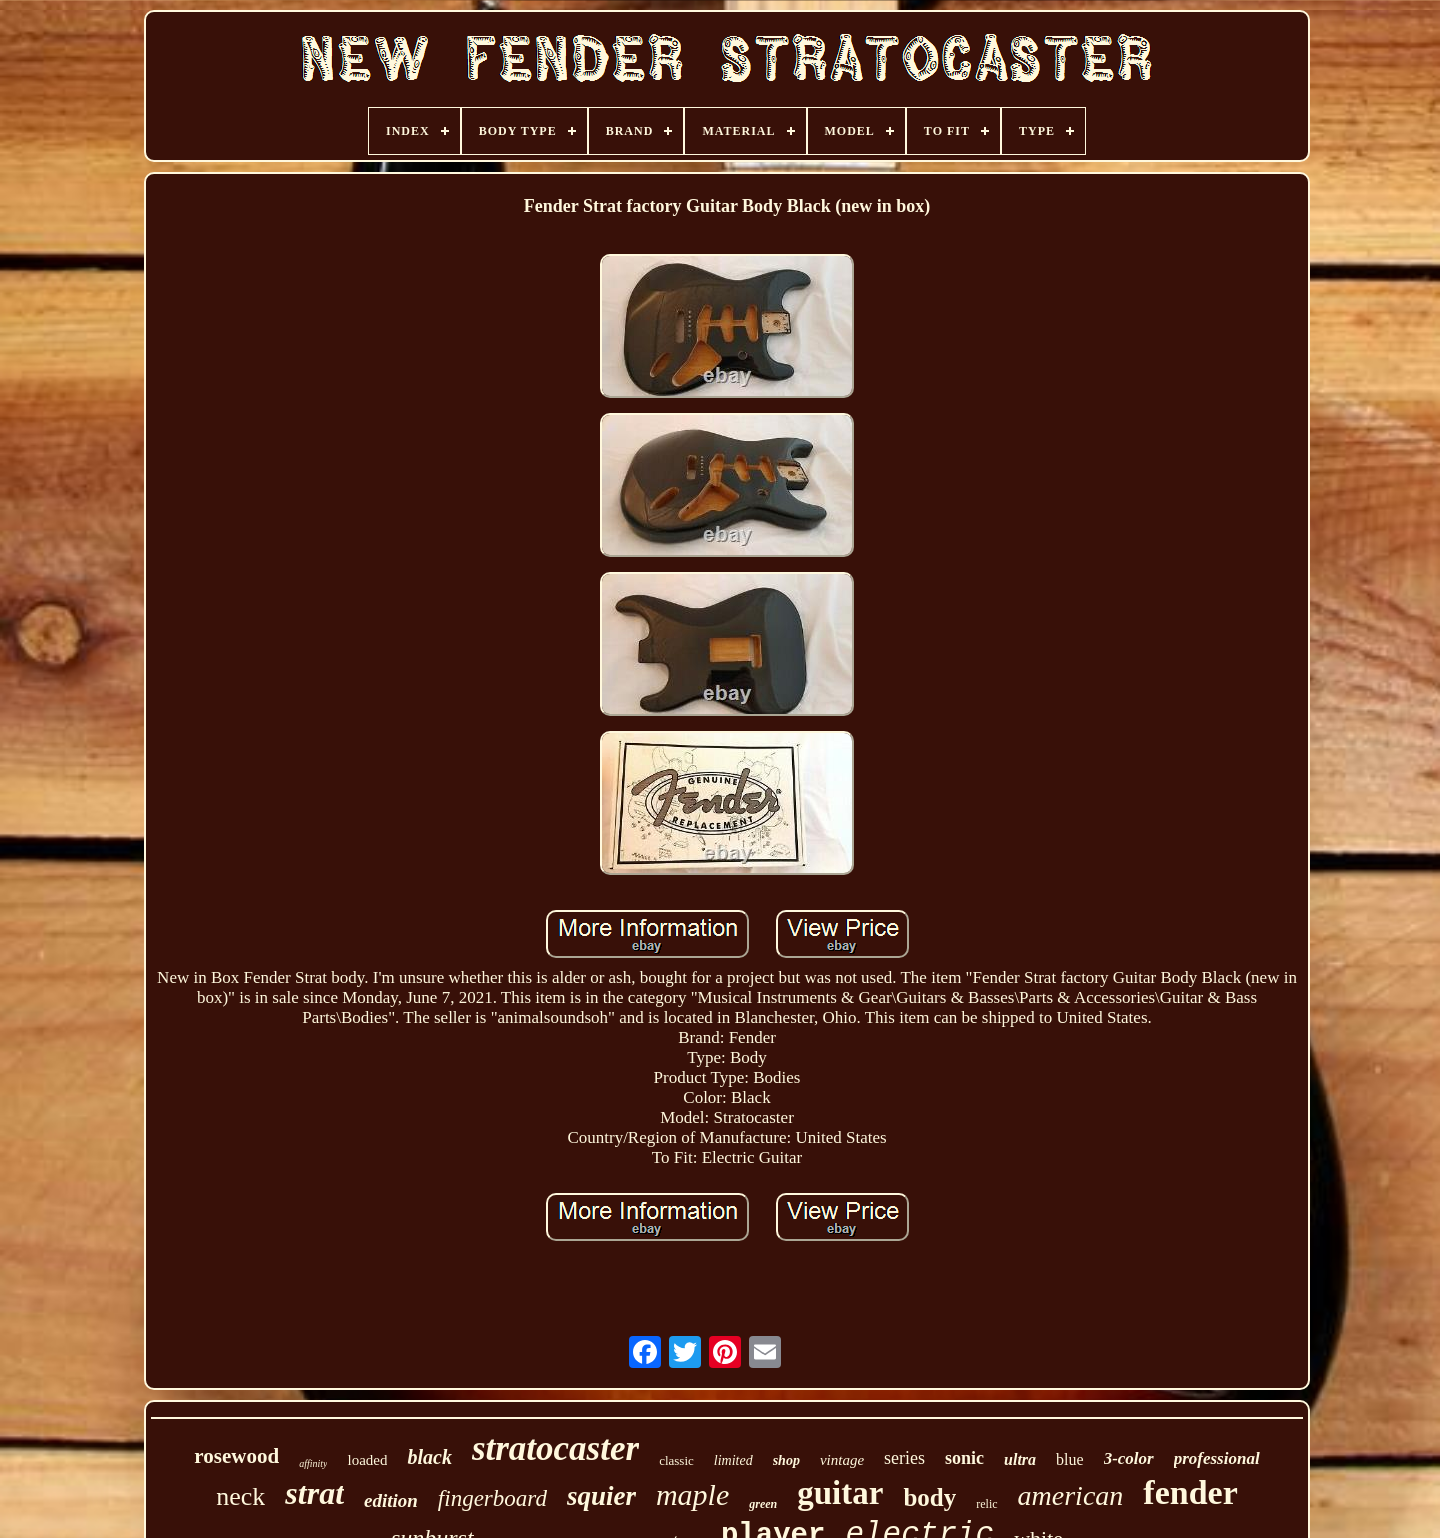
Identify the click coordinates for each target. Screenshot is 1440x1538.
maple (692, 1494)
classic (676, 1460)
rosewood (236, 1456)
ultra (1020, 1459)
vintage (842, 1460)
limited (733, 1460)
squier (601, 1496)
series (904, 1458)
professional (1217, 1458)
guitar (840, 1493)
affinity (313, 1463)
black (429, 1457)
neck (240, 1496)
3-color (1129, 1458)
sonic (964, 1458)
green (763, 1504)
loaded (367, 1460)
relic (986, 1504)
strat (314, 1493)
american (1071, 1495)
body (929, 1497)
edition (391, 1500)
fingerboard (492, 1498)
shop (786, 1460)
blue (1070, 1459)
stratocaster (555, 1448)
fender (1190, 1492)
